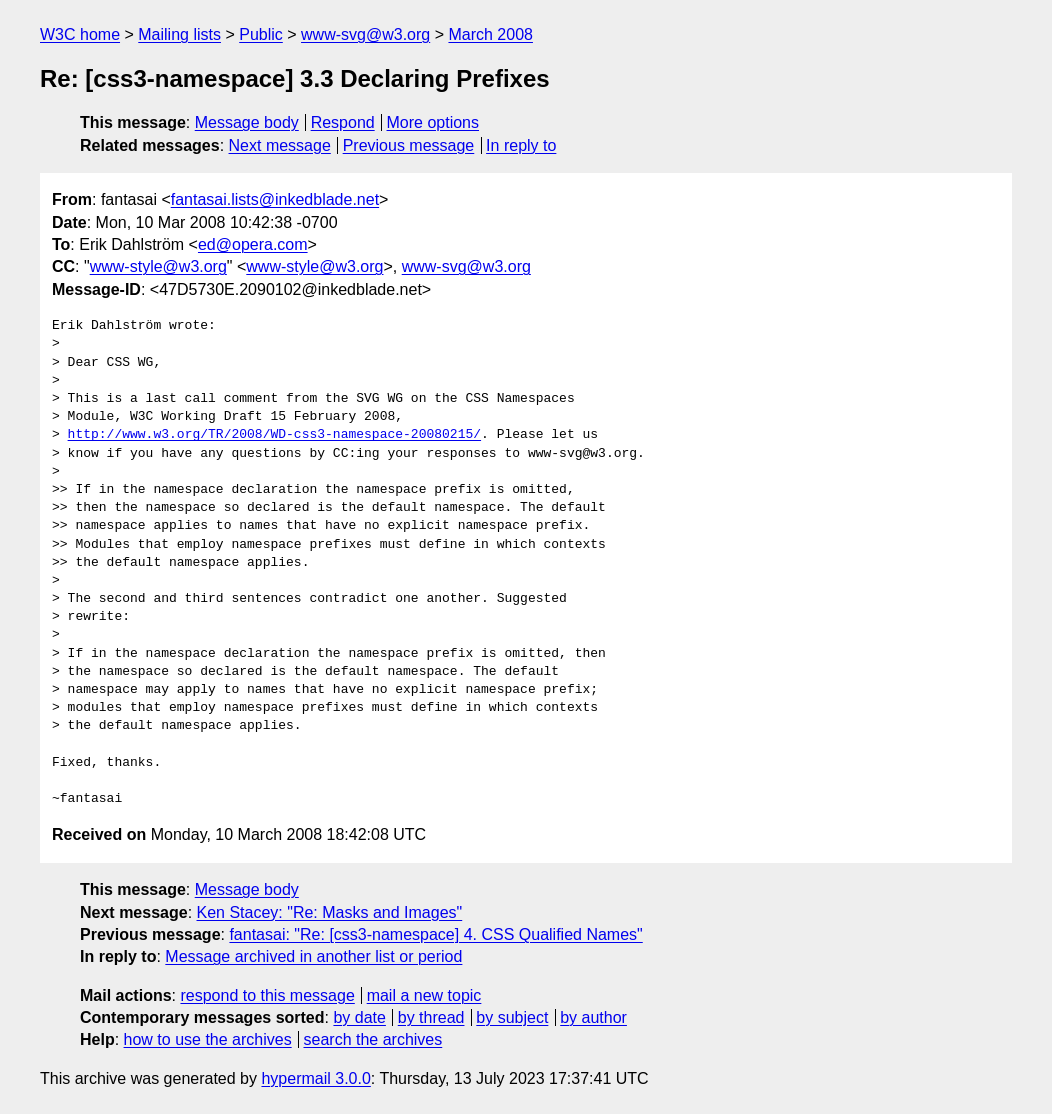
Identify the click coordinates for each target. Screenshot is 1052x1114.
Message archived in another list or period (313, 956)
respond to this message (267, 995)
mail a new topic (424, 995)
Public (261, 34)
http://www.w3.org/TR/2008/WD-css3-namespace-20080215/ (274, 435)
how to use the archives (208, 1039)
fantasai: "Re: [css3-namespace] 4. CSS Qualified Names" (435, 934)
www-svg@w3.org (365, 34)
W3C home (80, 34)
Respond (343, 122)
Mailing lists (179, 34)
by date (359, 1017)
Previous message (409, 145)
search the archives (373, 1039)
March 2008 (490, 34)
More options (433, 122)
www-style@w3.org (158, 266)
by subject (512, 1017)
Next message (280, 145)
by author (593, 1017)
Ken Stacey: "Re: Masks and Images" (330, 912)
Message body (247, 122)
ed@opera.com (253, 244)
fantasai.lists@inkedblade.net (275, 199)
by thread (431, 1017)
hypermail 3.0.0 (315, 1078)
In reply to (521, 145)
